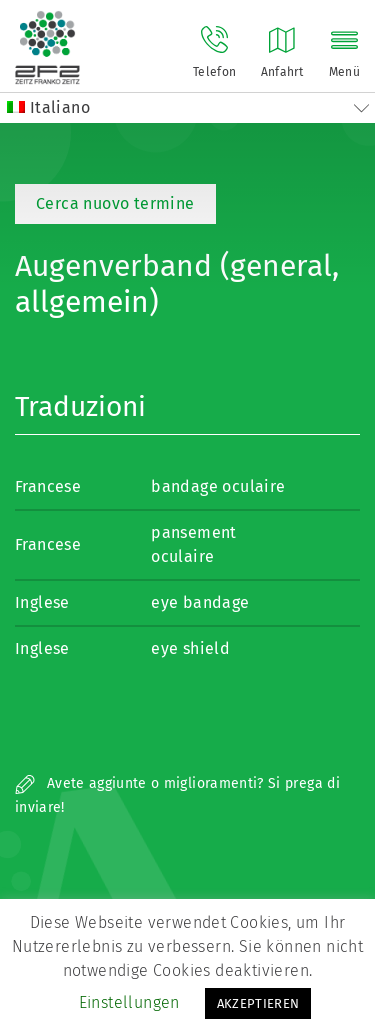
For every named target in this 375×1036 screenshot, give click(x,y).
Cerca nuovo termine (115, 203)
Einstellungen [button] (129, 1002)
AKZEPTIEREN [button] (258, 1003)
